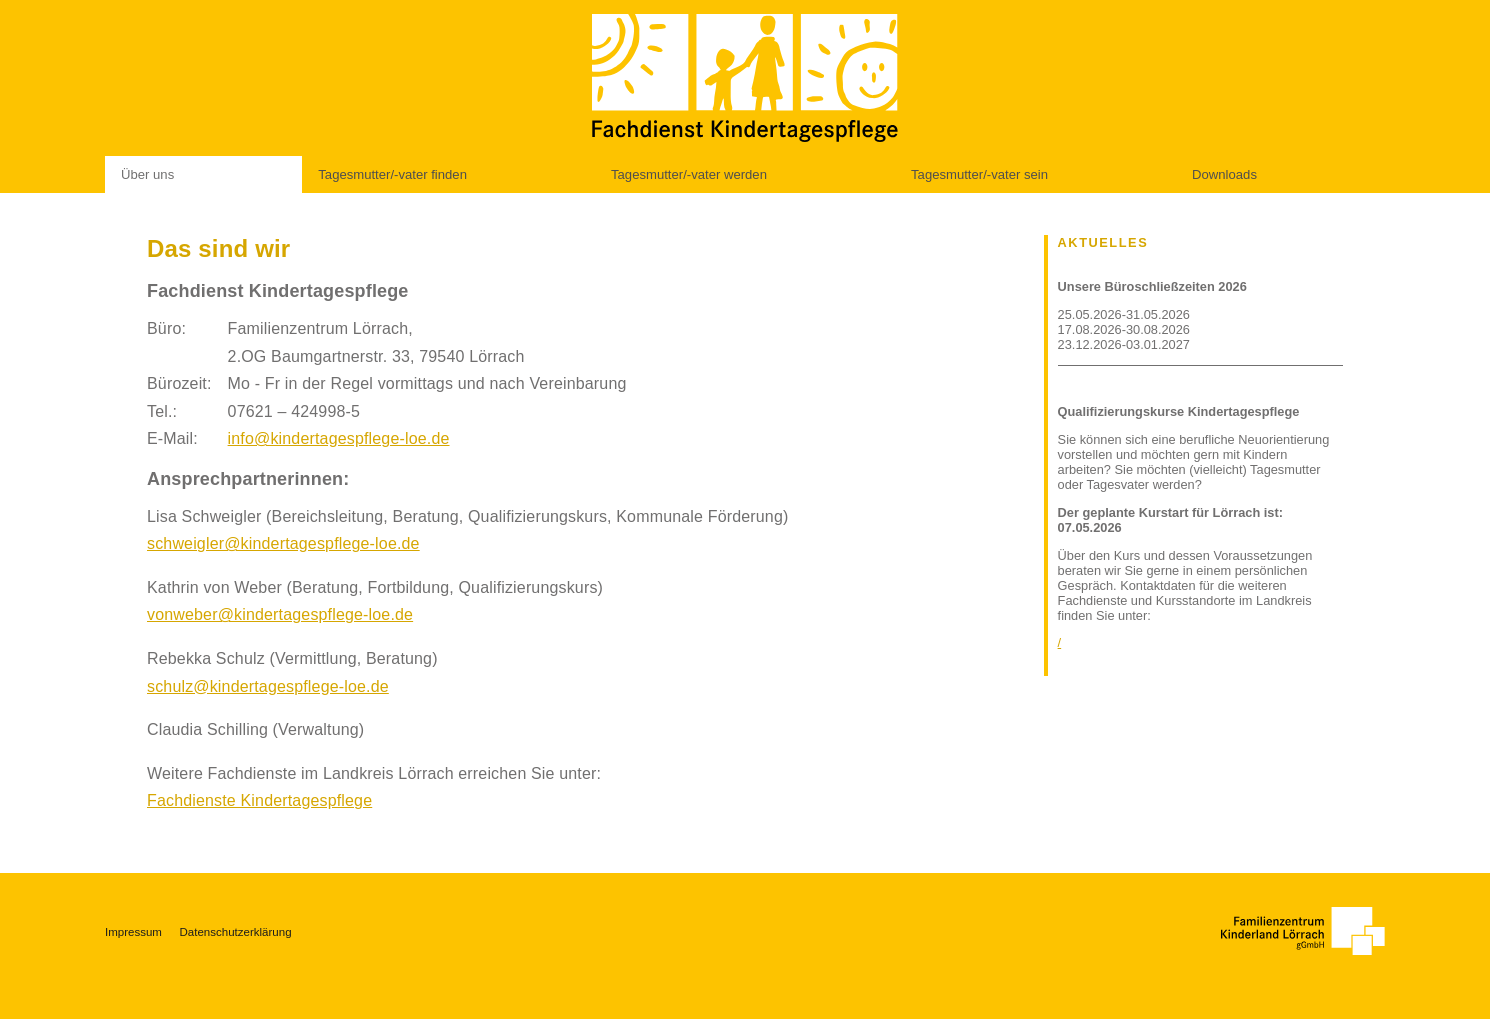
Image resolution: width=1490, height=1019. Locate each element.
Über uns (147, 174)
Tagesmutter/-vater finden (392, 174)
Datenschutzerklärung (236, 932)
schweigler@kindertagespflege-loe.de (283, 543)
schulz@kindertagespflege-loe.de (268, 686)
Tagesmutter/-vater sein (979, 174)
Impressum (133, 932)
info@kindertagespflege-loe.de (339, 438)
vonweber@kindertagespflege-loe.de (280, 614)
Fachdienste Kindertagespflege (259, 800)
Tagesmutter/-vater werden (689, 174)
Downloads (1224, 174)
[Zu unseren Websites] (1303, 931)
